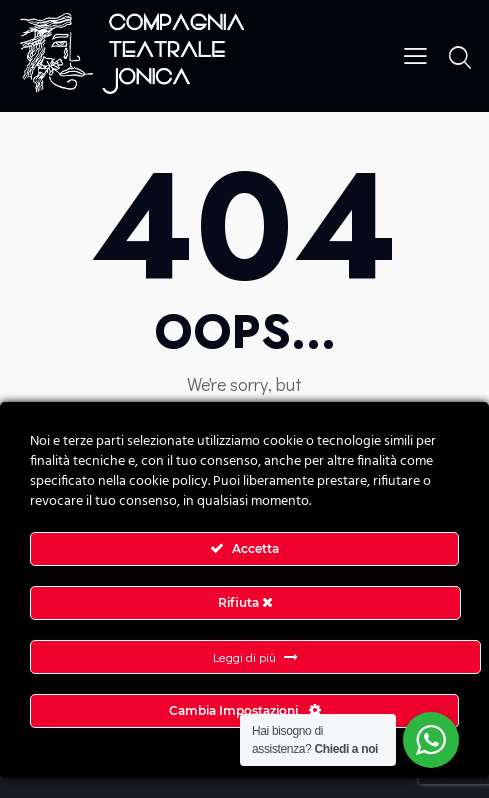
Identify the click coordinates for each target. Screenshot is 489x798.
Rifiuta (245, 602)
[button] (415, 53)
